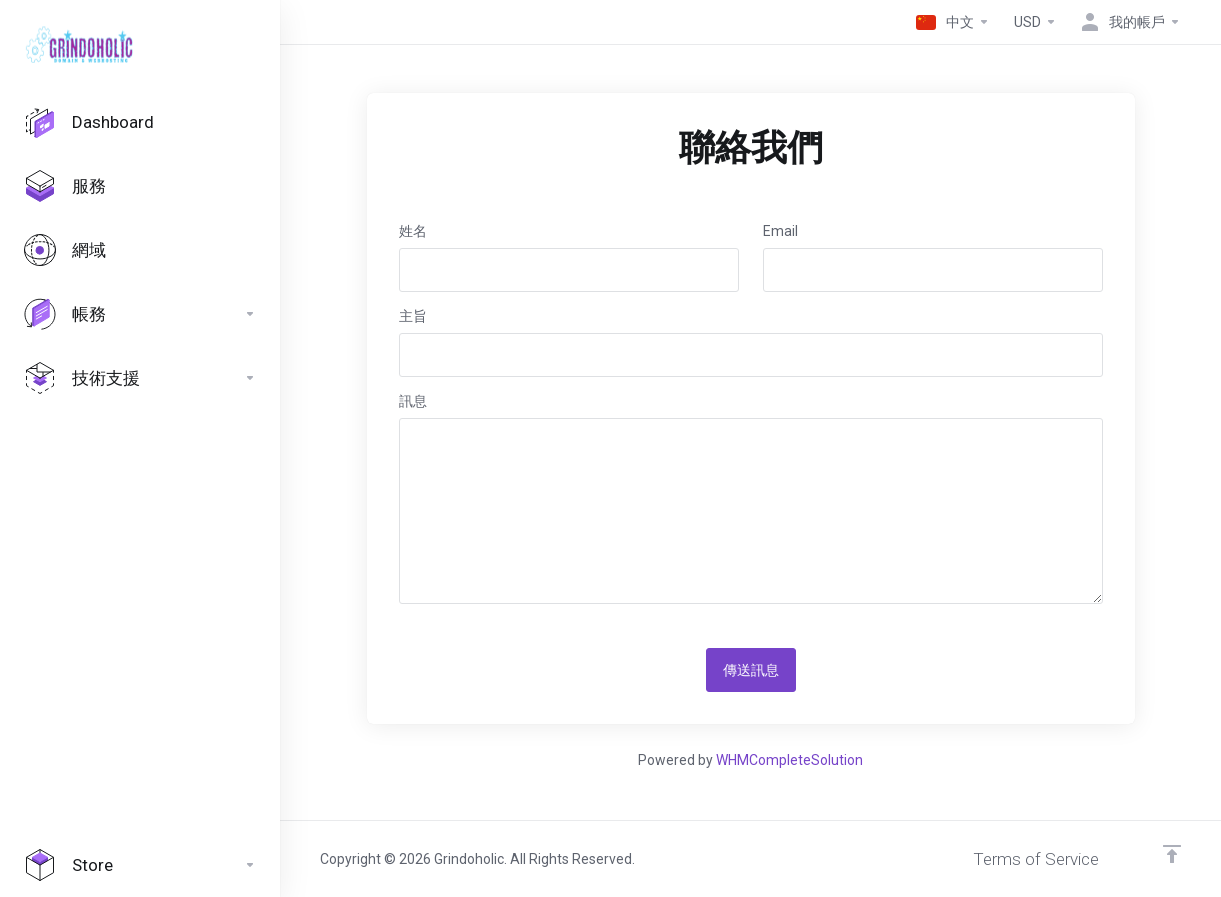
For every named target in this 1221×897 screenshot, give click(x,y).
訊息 (413, 401)
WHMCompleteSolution (789, 760)
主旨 (413, 316)
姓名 (413, 231)
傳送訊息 (751, 670)
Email (780, 231)
